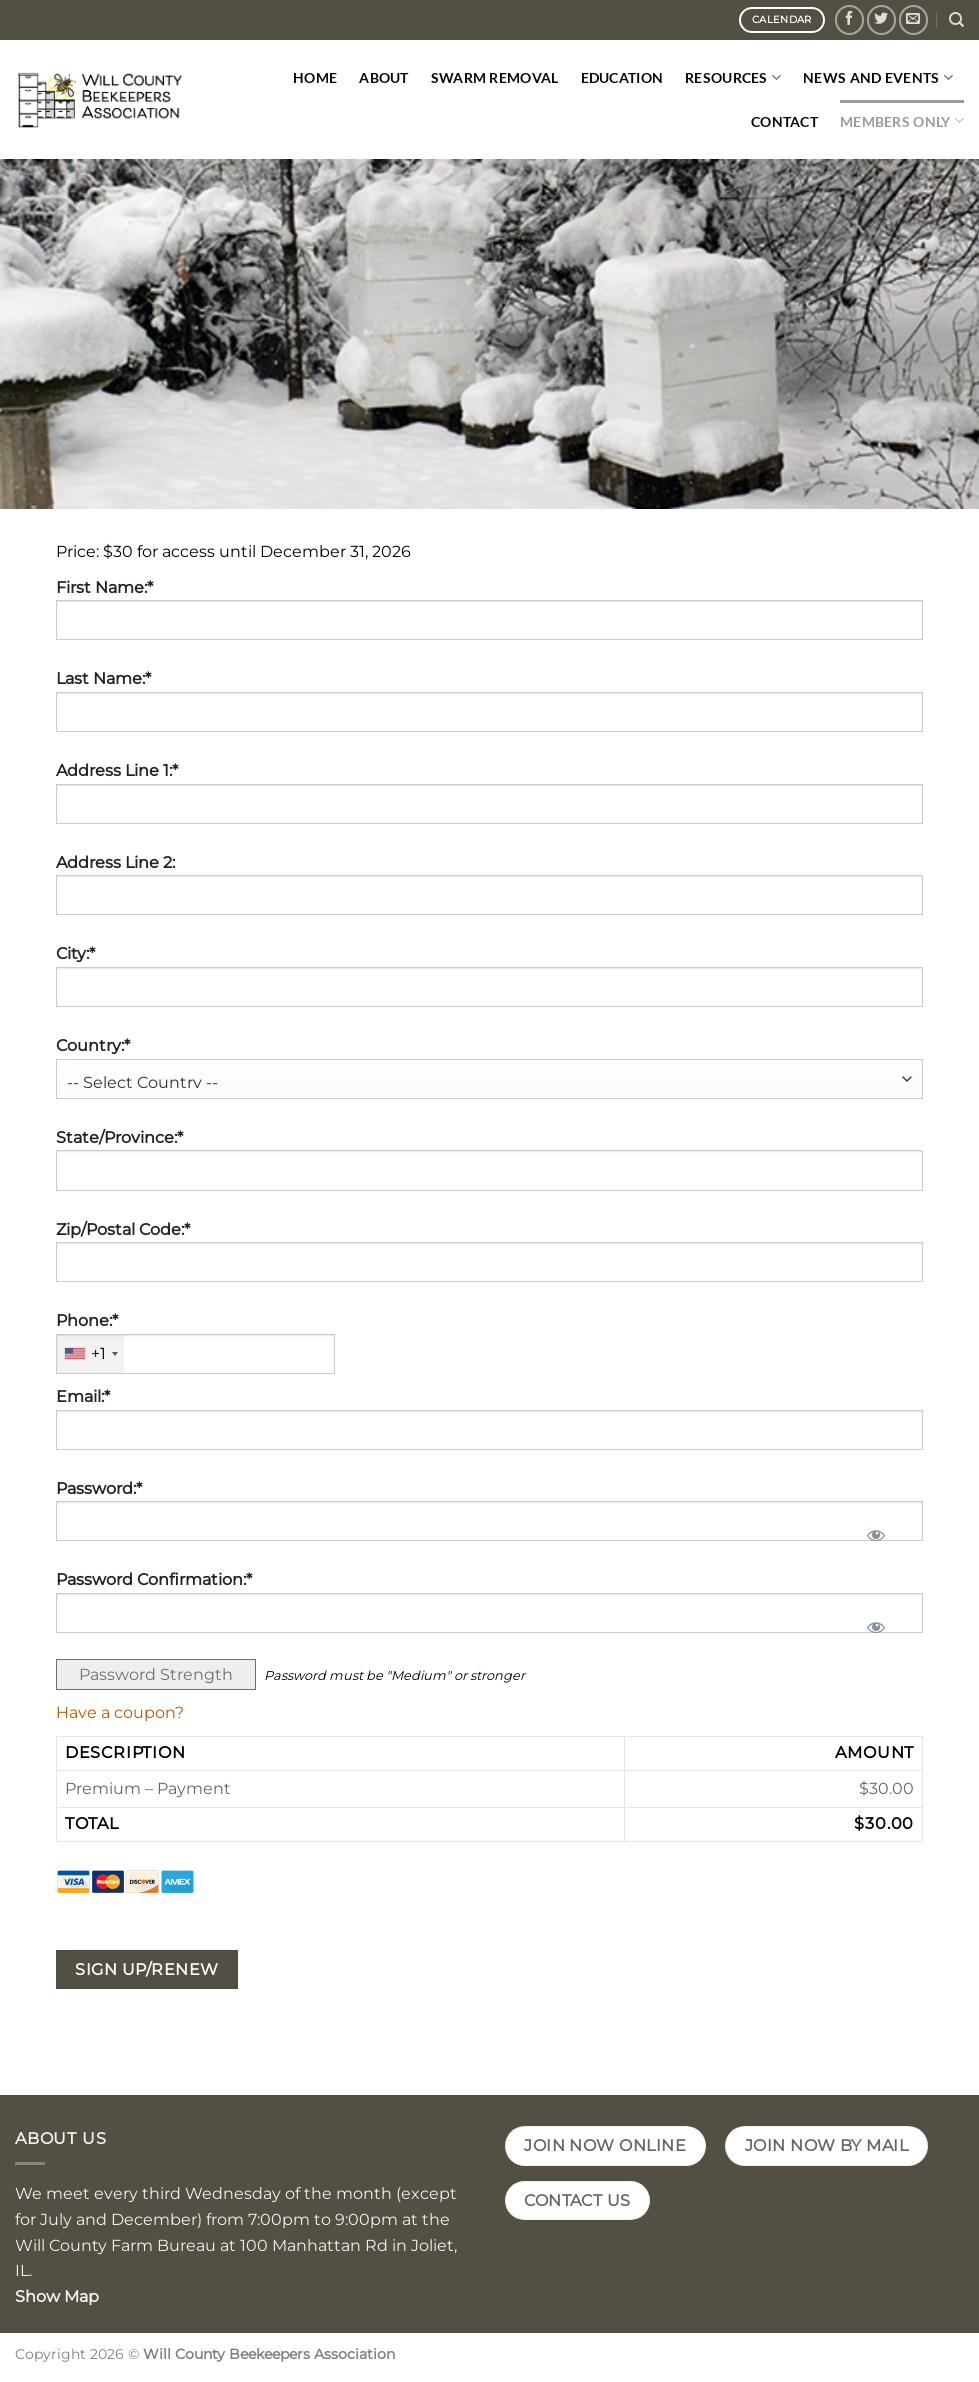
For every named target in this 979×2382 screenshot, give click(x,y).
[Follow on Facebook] (849, 19)
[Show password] (875, 1529)
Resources (733, 77)
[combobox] (90, 1354)
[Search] (956, 20)
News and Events (878, 77)
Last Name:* (103, 678)
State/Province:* (119, 1137)
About (383, 77)
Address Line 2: (115, 862)
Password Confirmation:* (154, 1579)
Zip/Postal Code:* (123, 1229)
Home (315, 77)
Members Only (902, 120)
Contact (784, 121)
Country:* (93, 1045)
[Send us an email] (913, 19)
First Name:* (104, 587)
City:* (75, 953)
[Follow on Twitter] (881, 19)
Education (622, 77)
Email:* (83, 1396)
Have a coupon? (120, 1712)
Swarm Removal (495, 77)
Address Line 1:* (117, 770)
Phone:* (87, 1320)
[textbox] (195, 1354)
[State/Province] (489, 1170)
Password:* (99, 1488)
